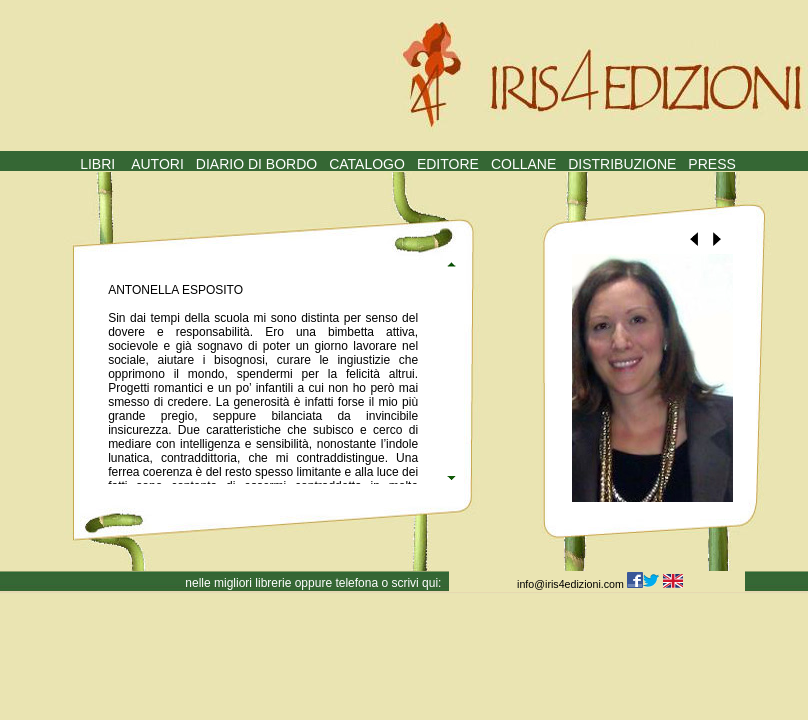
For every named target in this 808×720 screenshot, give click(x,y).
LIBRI (97, 164)
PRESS (711, 164)
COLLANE (523, 164)
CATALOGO (367, 164)
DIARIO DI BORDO (256, 164)
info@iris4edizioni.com (572, 584)
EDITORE (448, 164)
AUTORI (157, 164)
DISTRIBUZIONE (622, 164)
